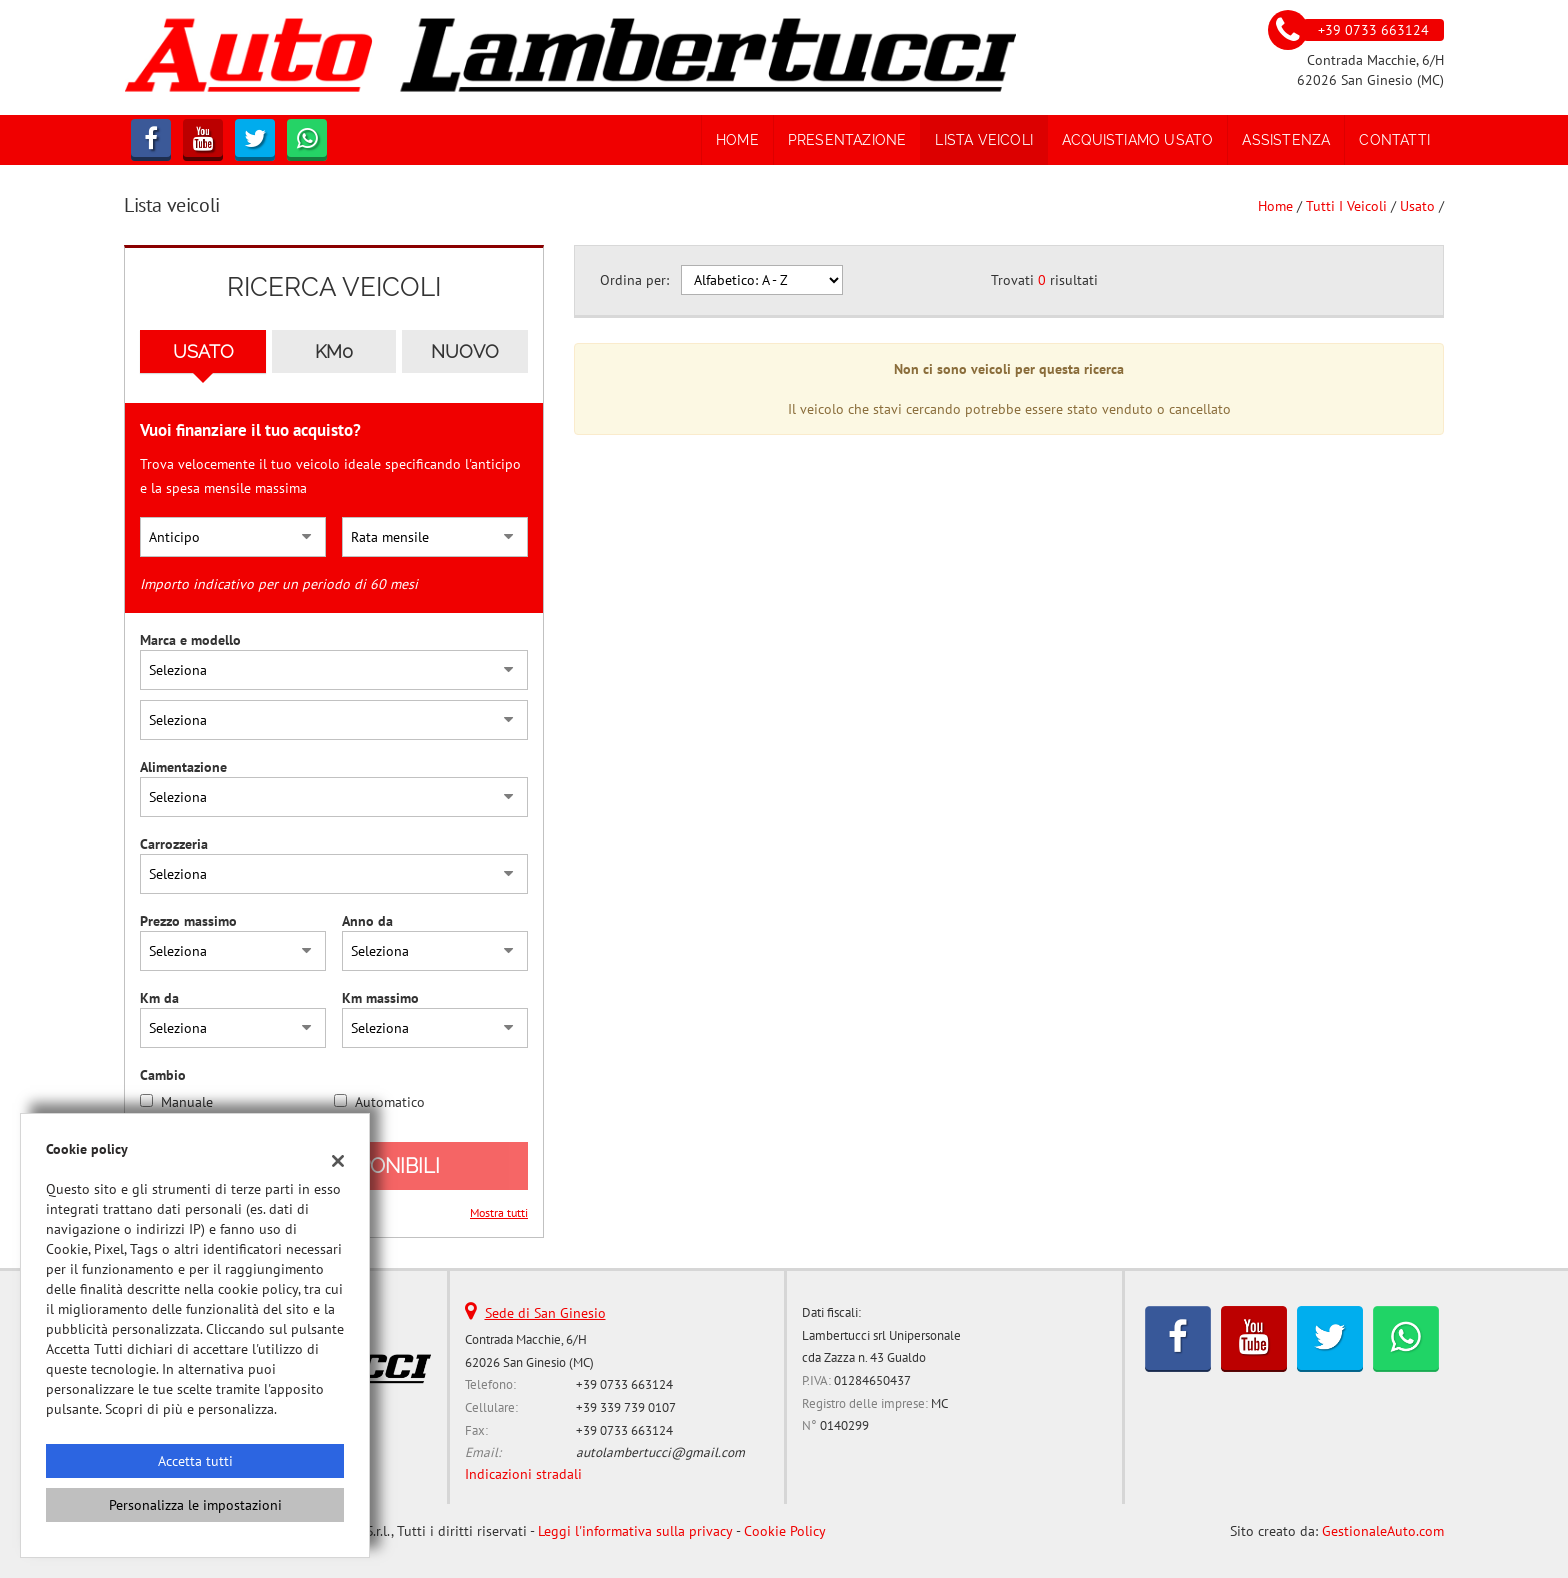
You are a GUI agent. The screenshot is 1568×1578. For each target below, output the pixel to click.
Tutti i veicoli (1346, 206)
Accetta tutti (195, 1461)
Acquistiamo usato (1137, 140)
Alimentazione (183, 767)
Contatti (1394, 140)
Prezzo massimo (188, 921)
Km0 (334, 351)
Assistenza (1286, 140)
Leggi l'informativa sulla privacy (635, 1531)
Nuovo (465, 351)
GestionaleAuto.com (1383, 1531)
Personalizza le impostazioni (195, 1505)
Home (737, 140)
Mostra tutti (499, 1212)
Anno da (367, 921)
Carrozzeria (174, 844)
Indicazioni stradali (523, 1474)
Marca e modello (190, 640)
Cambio (163, 1075)
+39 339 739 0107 (626, 1407)
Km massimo (380, 998)
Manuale (187, 1102)
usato (1417, 206)
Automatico (390, 1102)
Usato (203, 351)
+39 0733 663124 (624, 1384)
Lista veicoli (984, 140)
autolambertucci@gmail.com (660, 1452)
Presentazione (847, 140)
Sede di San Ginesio (545, 1313)
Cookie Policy (785, 1531)
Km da (159, 998)
